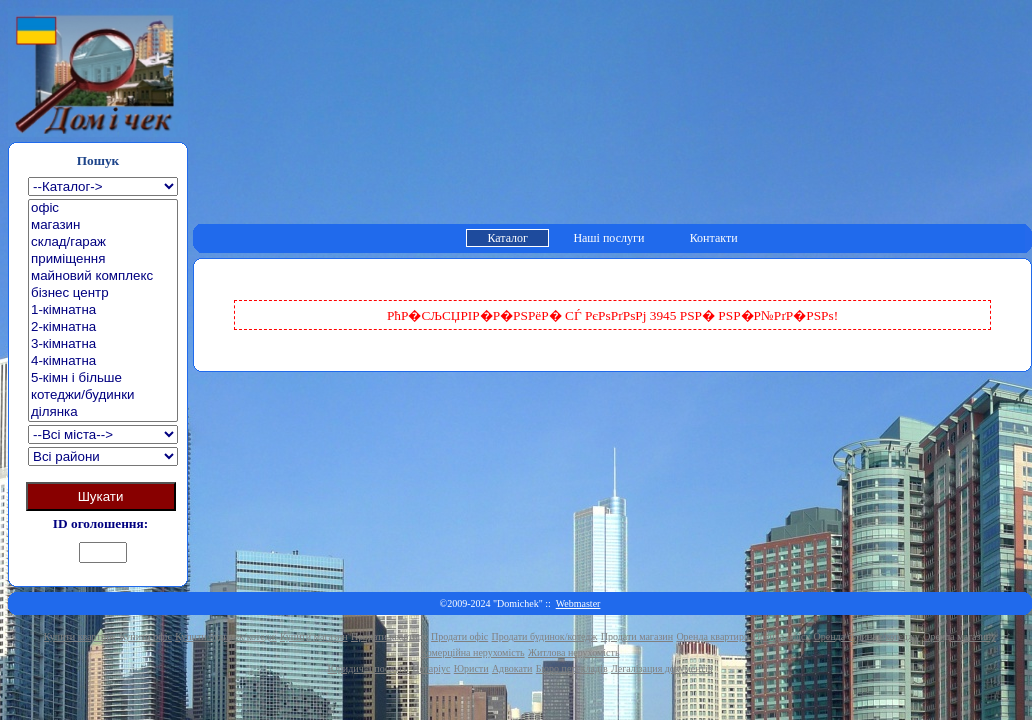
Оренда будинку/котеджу (867, 636)
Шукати (101, 496)
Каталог (507, 238)
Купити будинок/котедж (225, 636)
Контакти (714, 238)
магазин (103, 225)
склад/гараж (103, 242)
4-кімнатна (103, 361)
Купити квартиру (80, 636)
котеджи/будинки (103, 395)
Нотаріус (431, 668)
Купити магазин (314, 636)
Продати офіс (459, 636)
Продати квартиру (389, 636)
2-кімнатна (103, 327)
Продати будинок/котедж (545, 636)
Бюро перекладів (572, 668)
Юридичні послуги (368, 668)
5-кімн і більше (103, 378)
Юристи (471, 668)
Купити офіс (145, 636)
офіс (103, 208)
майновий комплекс (103, 276)
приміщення (103, 259)
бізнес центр (103, 293)
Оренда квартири (712, 636)
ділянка (103, 412)
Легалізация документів (661, 668)
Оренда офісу (782, 636)
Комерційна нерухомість (473, 652)
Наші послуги (608, 238)
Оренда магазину (959, 636)
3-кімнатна (103, 344)
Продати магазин (637, 636)
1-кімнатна (103, 310)
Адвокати (512, 668)
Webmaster (578, 603)
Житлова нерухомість (574, 652)
